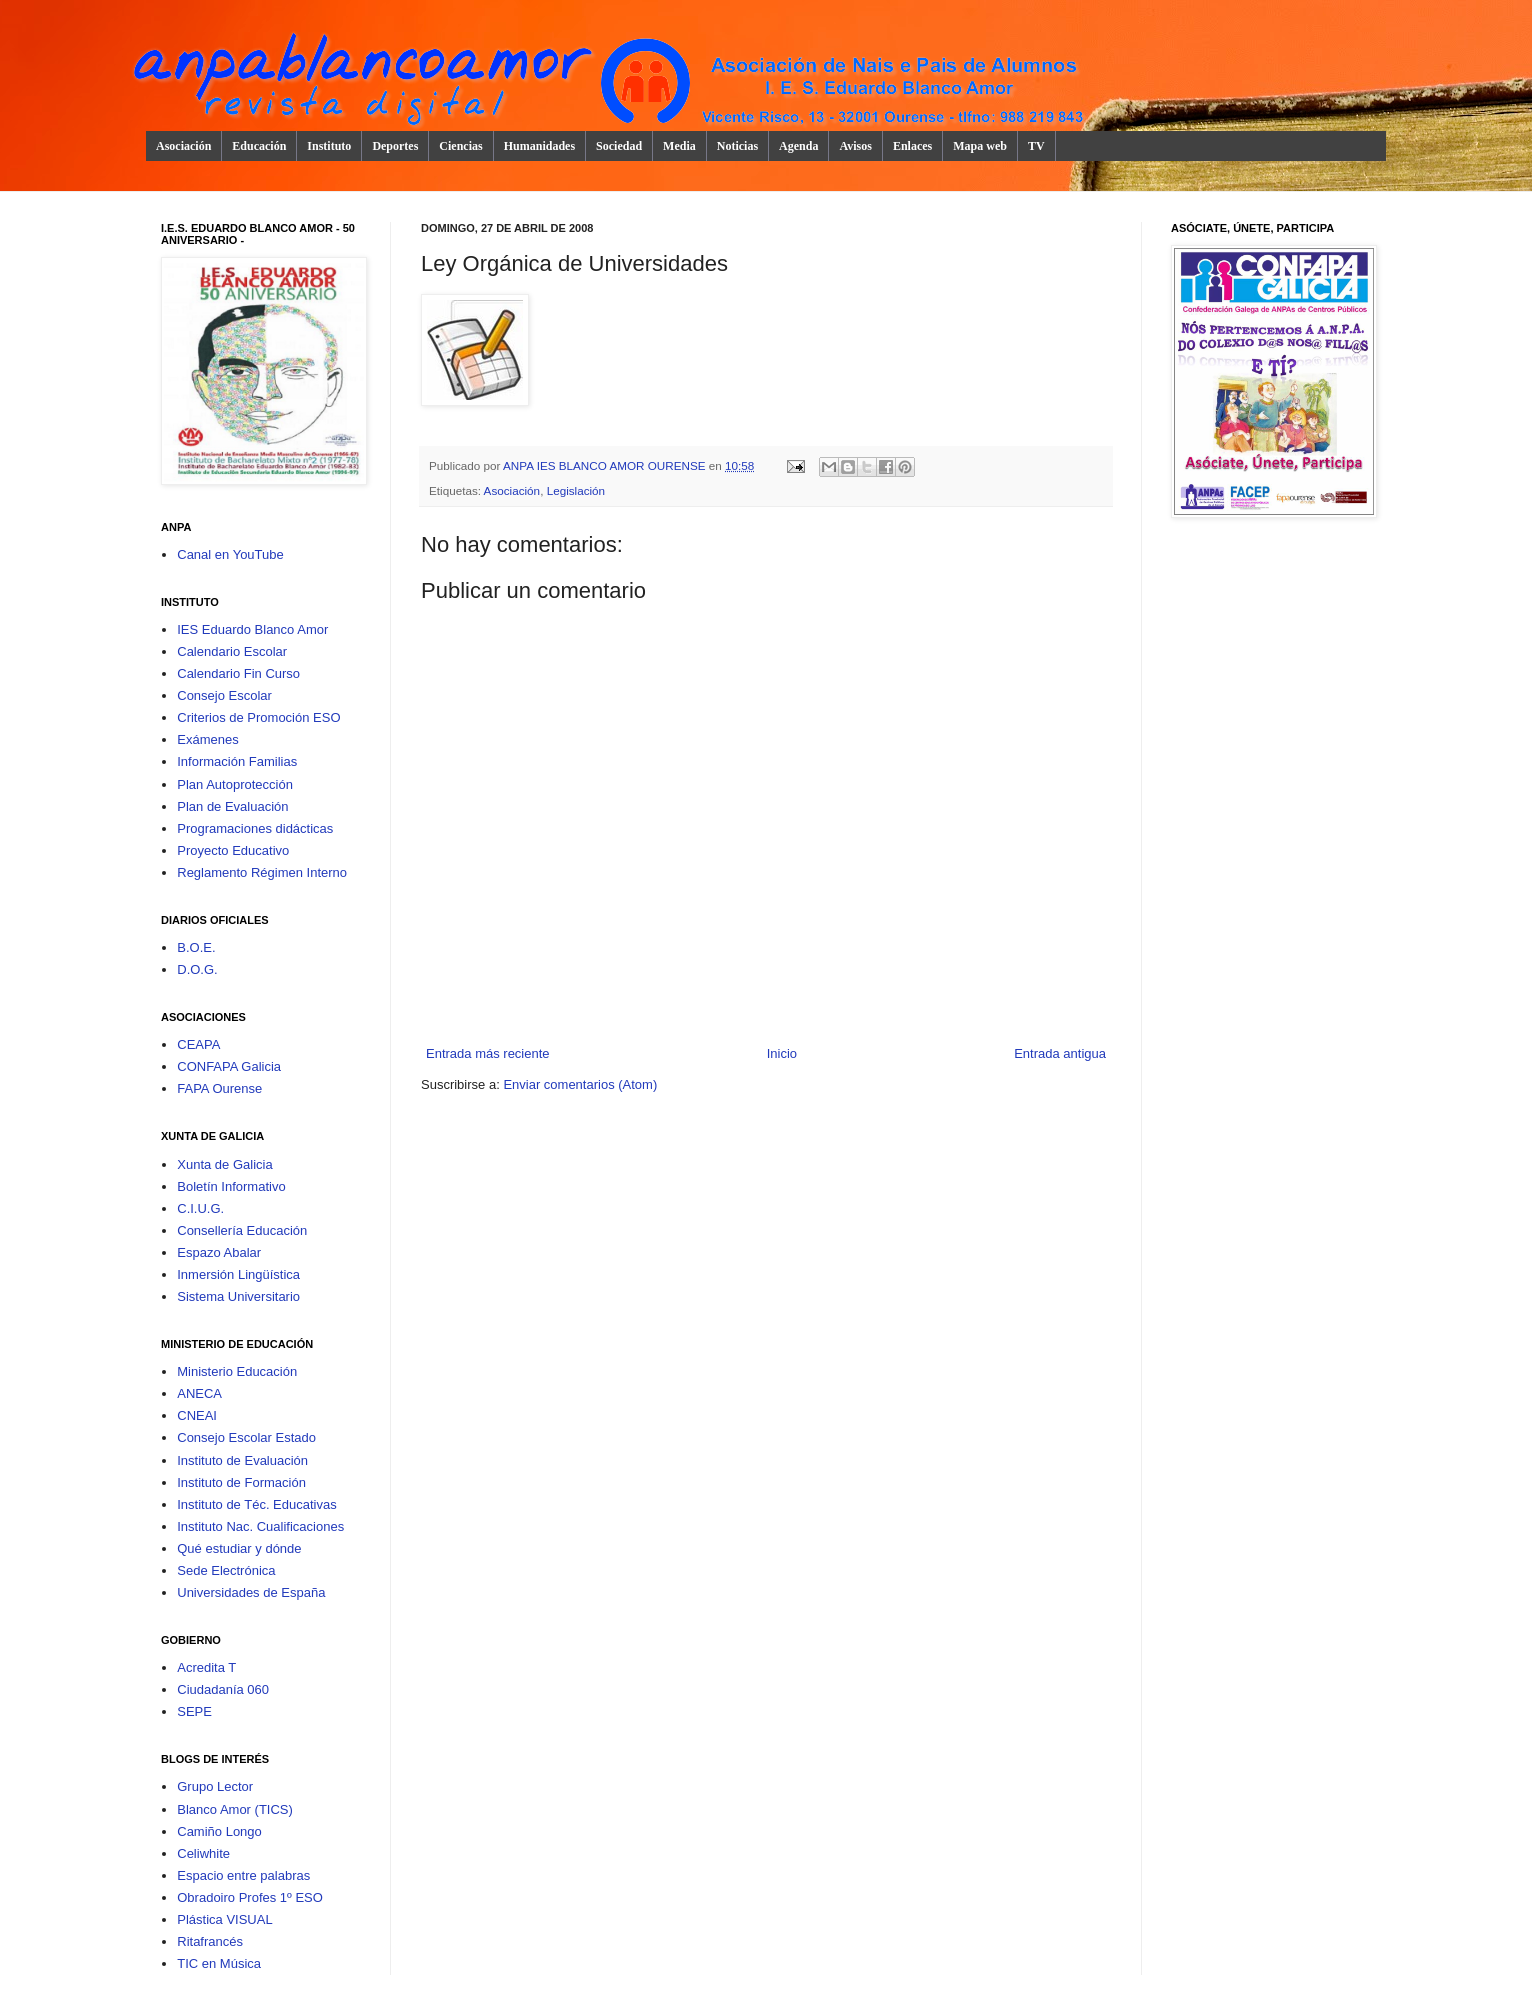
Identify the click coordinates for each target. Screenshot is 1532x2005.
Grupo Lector (215, 1786)
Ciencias (460, 146)
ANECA (199, 1393)
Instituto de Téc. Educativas (256, 1504)
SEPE (194, 1711)
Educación (259, 146)
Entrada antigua (1060, 1053)
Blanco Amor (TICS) (235, 1809)
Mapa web (980, 146)
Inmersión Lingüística (238, 1274)
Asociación (183, 146)
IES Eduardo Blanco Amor (252, 629)
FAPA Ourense (219, 1088)
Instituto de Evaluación (242, 1460)
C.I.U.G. (200, 1208)
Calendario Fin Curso (238, 673)
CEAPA (198, 1044)
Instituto (329, 146)
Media (679, 146)
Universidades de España (251, 1592)
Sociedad (619, 146)
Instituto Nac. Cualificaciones (260, 1526)
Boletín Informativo (231, 1186)
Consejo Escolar (224, 695)
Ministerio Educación (237, 1371)
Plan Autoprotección (235, 784)
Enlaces (912, 146)
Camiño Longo (219, 1831)
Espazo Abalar (219, 1252)
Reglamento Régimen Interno (262, 872)
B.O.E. (196, 947)
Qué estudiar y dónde (239, 1548)
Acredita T (206, 1667)
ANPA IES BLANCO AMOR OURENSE (606, 465)
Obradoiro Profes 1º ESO (250, 1897)
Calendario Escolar (232, 651)
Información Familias (237, 761)
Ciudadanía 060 (223, 1689)
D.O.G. (197, 969)
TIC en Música (219, 1963)
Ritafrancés (210, 1941)
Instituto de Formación (241, 1482)
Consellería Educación (242, 1230)
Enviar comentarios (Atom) (580, 1084)
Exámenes (207, 739)
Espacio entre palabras (243, 1875)
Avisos (855, 146)
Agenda (798, 146)
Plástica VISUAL (224, 1919)
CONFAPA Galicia (229, 1066)
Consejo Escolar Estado (246, 1437)
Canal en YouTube (230, 554)
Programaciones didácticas (255, 828)
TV (1036, 146)
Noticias (737, 146)
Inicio (782, 1053)
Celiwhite (203, 1853)
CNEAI (197, 1415)
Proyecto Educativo (233, 850)
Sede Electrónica (226, 1570)
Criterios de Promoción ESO (258, 717)
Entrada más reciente (488, 1053)
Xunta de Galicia (224, 1164)
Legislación (576, 490)
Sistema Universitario (238, 1296)
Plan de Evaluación (232, 806)
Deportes (395, 146)
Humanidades (539, 146)
